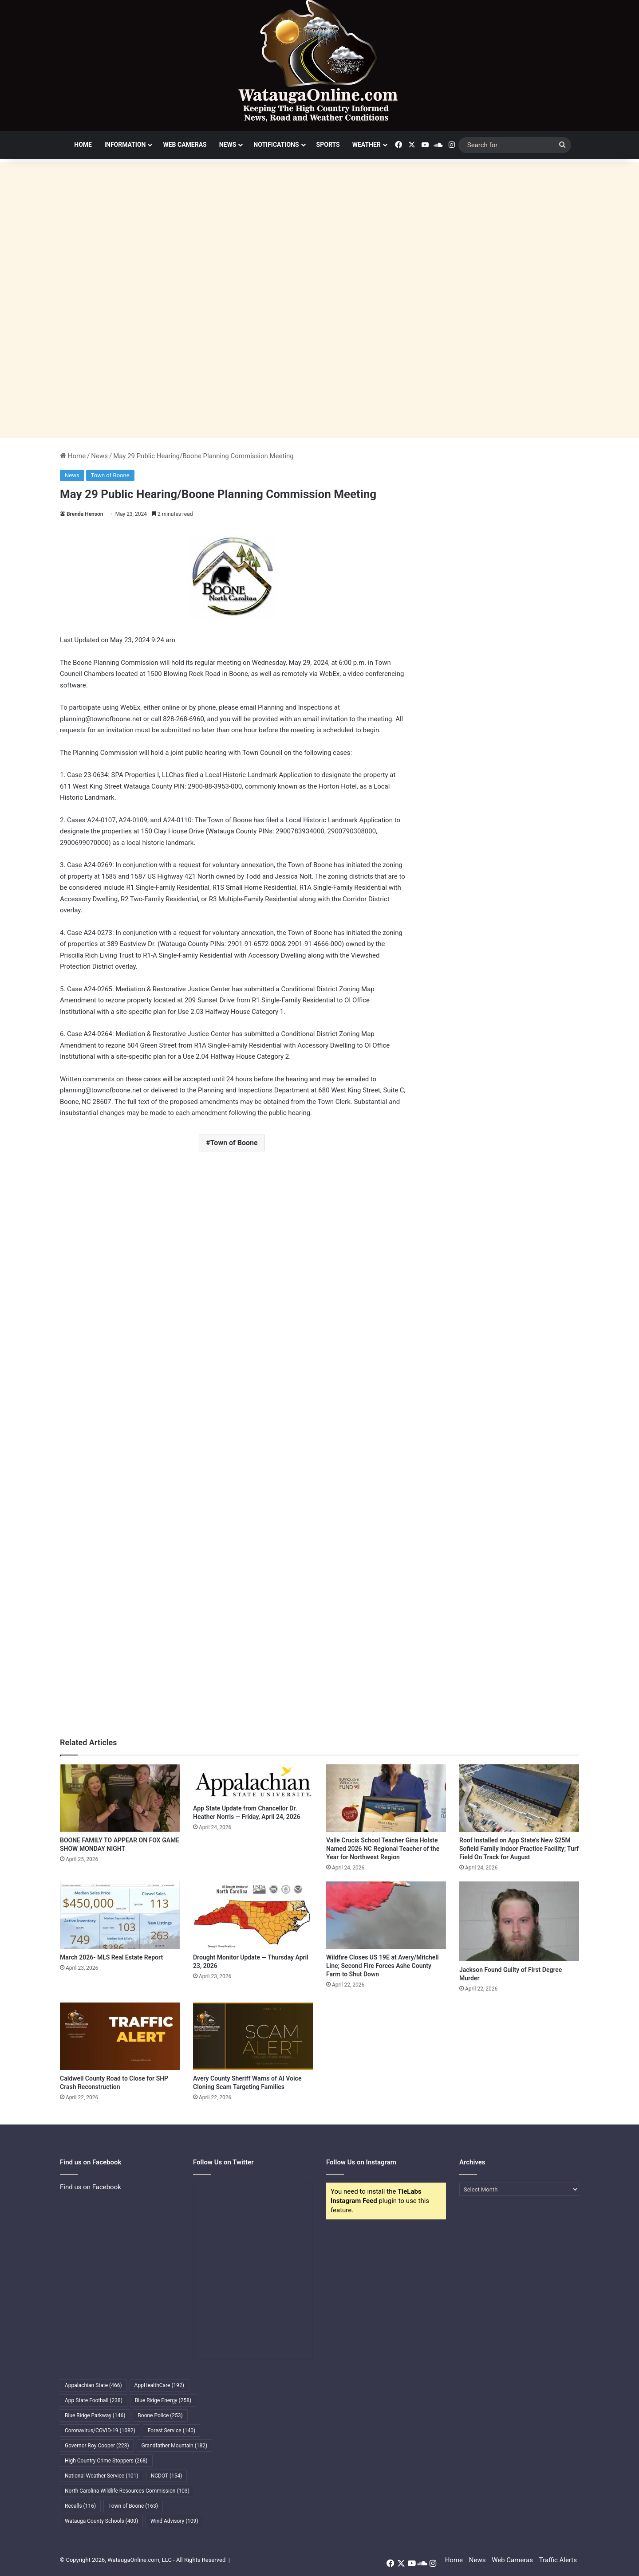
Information (125, 144)
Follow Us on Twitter (223, 2162)
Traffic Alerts (558, 2560)
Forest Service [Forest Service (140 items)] (171, 2430)
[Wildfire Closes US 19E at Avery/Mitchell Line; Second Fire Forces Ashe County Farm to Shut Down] (386, 1915)
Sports (328, 144)
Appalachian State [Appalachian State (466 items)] (93, 2385)
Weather (366, 144)
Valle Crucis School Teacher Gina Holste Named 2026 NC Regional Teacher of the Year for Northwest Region (382, 1849)
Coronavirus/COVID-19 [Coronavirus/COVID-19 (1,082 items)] (100, 2430)
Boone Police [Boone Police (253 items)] (160, 2415)
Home (83, 144)
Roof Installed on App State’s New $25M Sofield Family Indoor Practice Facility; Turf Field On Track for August (519, 1849)
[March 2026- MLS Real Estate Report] (120, 1915)
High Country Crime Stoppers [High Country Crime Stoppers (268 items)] (106, 2461)
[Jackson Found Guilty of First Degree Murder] (519, 1921)
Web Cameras (184, 144)
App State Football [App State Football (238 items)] (93, 2400)
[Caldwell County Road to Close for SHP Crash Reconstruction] (120, 2036)
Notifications (276, 144)
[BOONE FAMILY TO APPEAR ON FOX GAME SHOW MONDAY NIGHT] (120, 1798)
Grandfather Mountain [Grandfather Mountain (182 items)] (175, 2445)
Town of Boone (110, 475)
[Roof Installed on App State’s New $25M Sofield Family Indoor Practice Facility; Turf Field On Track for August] (519, 1798)
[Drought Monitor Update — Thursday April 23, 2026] (253, 1915)
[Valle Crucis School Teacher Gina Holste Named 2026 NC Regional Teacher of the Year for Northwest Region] (386, 1798)
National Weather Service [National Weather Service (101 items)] (101, 2476)
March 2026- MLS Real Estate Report (111, 1957)
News (228, 144)
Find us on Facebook (90, 2187)
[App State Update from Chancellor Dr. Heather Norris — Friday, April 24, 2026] (253, 1782)
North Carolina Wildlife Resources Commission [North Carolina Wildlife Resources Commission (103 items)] (127, 2491)
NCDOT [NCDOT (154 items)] (166, 2476)
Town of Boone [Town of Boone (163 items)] (133, 2506)
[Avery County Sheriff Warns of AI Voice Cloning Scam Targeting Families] (253, 2036)
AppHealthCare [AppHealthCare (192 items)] (159, 2385)
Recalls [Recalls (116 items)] (80, 2506)
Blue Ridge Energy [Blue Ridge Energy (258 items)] (163, 2400)
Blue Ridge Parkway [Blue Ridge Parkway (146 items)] (95, 2415)
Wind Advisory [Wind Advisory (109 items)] (174, 2521)
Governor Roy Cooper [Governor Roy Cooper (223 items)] (97, 2445)
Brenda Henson (85, 514)
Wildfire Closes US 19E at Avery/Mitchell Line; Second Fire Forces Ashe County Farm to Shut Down (382, 1966)
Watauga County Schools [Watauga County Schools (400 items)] (101, 2521)
